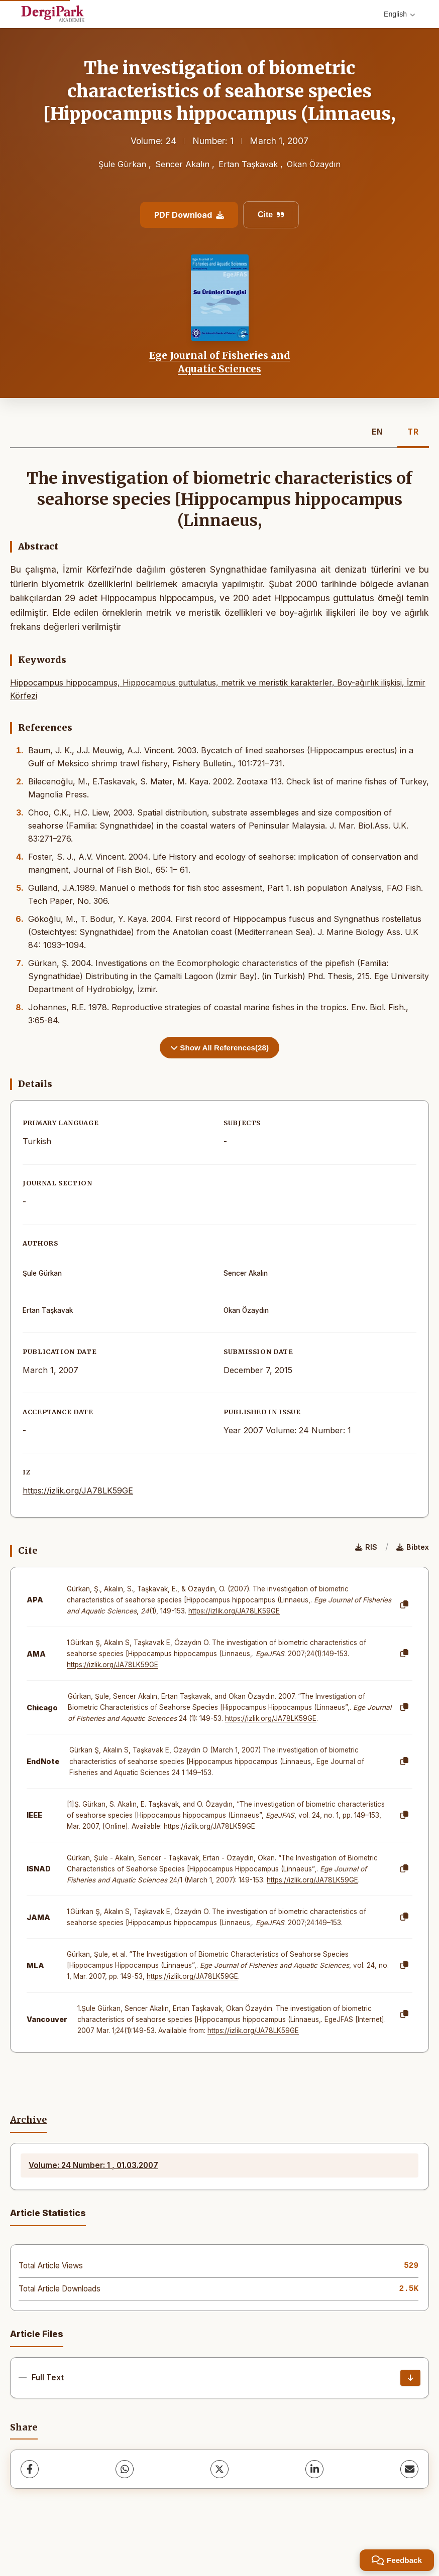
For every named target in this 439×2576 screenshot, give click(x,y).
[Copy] (404, 1605)
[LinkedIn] (314, 2469)
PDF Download (189, 215)
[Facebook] (30, 2469)
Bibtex (412, 1547)
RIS (366, 1547)
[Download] (410, 2378)
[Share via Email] (409, 2469)
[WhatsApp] (125, 2469)
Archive (28, 2119)
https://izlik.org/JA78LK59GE (78, 1490)
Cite (271, 214)
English (399, 14)
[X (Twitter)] (219, 2469)
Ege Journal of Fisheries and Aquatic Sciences (219, 361)
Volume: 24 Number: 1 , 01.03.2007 (93, 2165)
